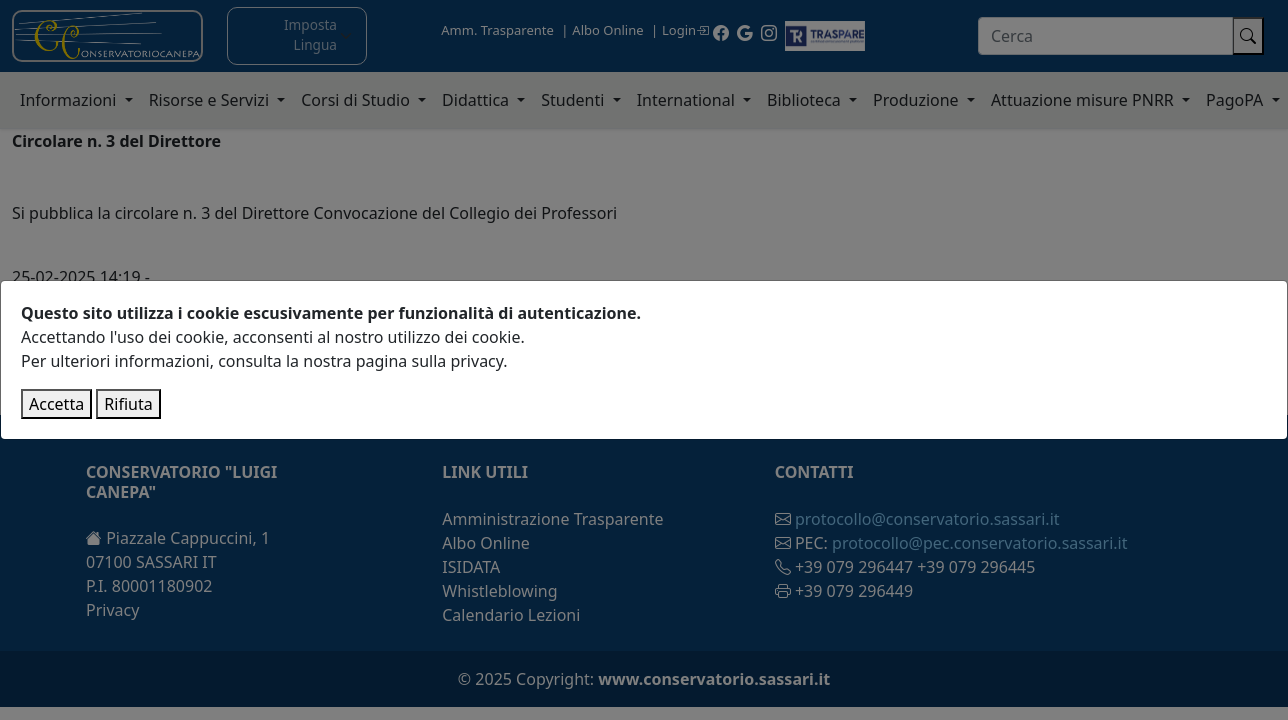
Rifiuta (128, 404)
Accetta (56, 404)
